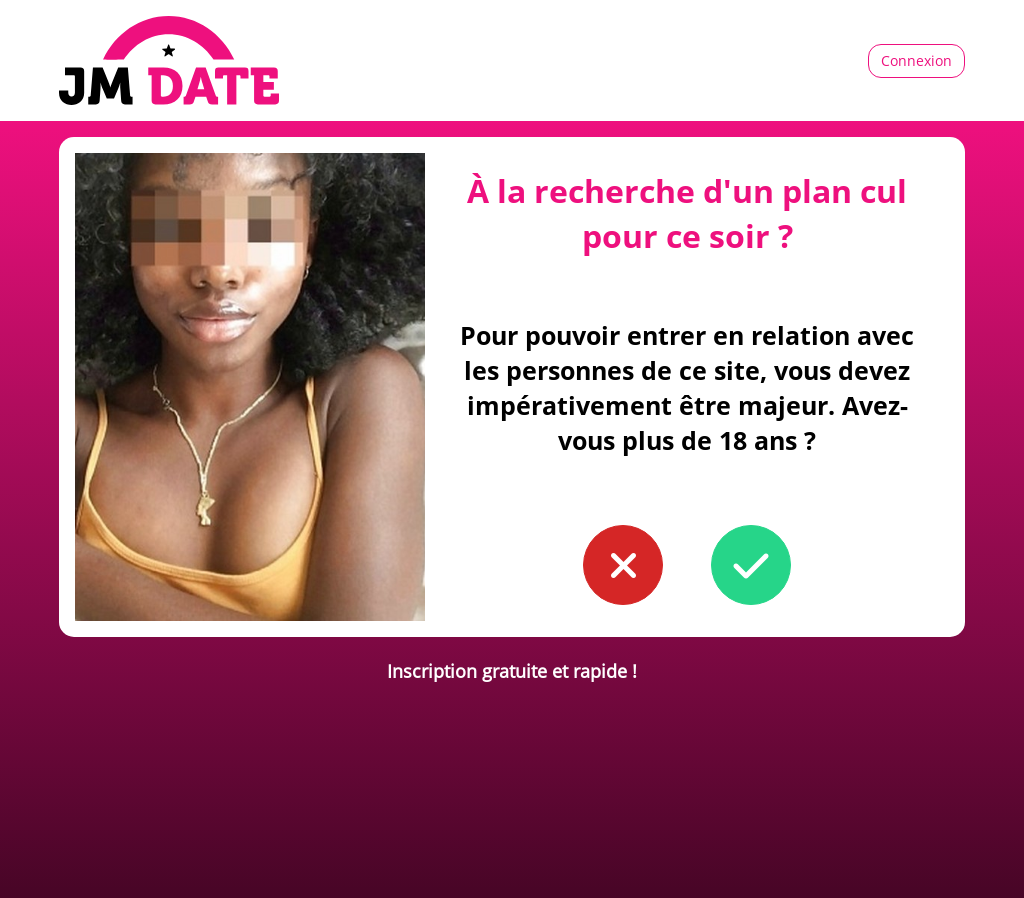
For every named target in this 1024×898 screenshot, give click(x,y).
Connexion (916, 60)
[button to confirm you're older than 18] (751, 565)
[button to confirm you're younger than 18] (623, 565)
